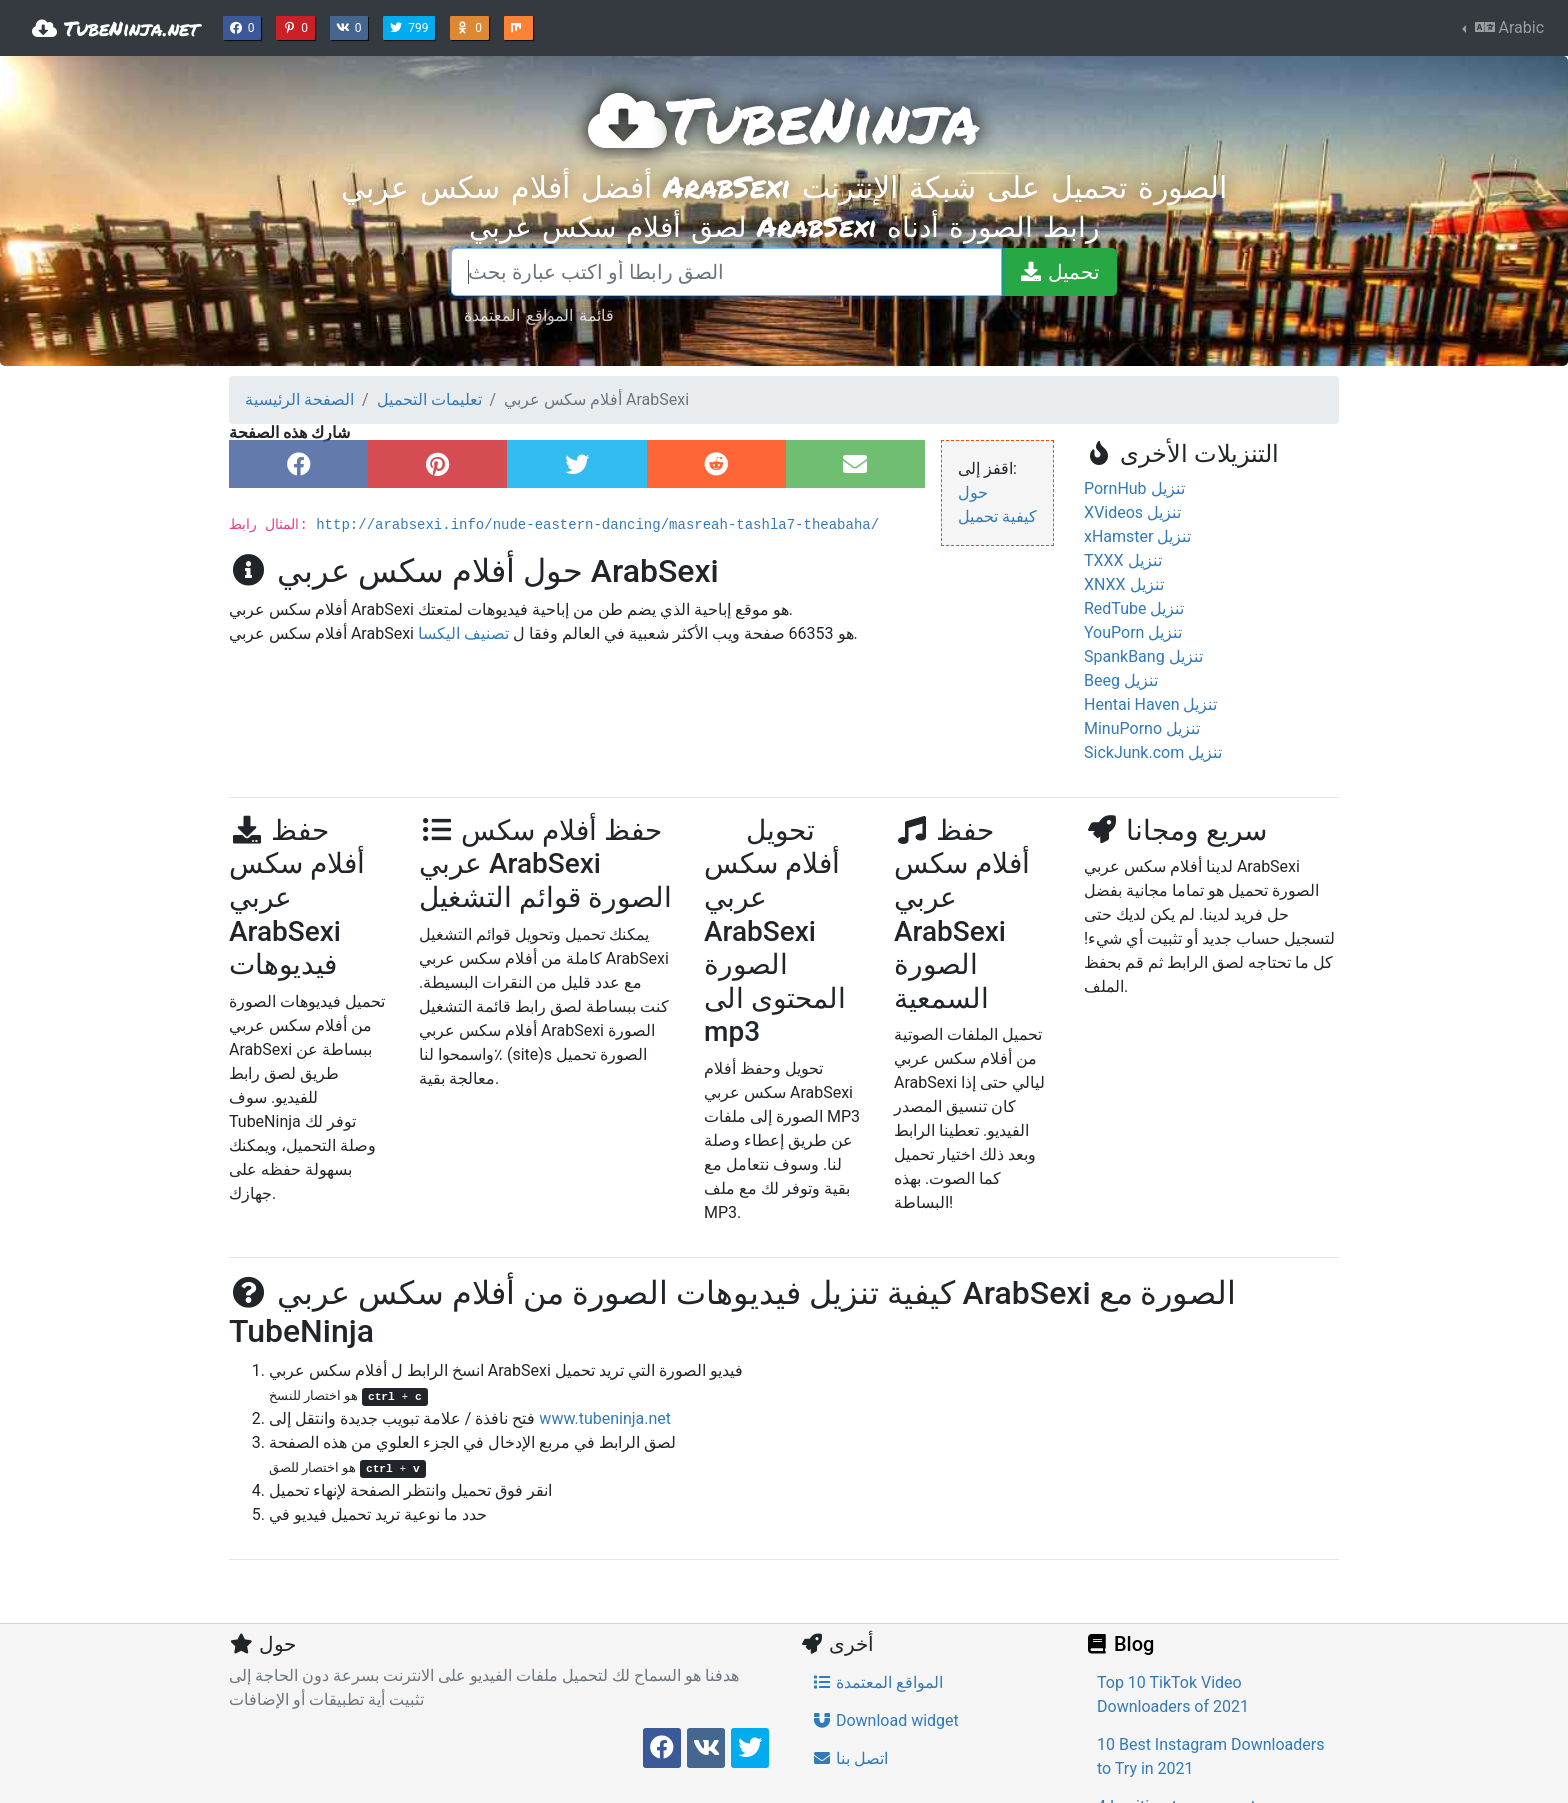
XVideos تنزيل (1132, 512)
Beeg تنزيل (1121, 680)
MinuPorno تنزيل (1142, 728)
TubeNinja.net (115, 28)
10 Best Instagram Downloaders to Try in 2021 (1210, 1756)
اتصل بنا (850, 1758)
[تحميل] (1059, 272)
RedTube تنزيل (1134, 608)
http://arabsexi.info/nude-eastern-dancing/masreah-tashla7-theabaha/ (597, 525)
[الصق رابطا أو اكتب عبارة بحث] (726, 272)
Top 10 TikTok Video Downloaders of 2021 (1173, 1694)
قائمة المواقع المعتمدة (539, 314)
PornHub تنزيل (1134, 488)
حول (973, 492)
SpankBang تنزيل (1143, 656)
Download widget (885, 1720)
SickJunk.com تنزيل (1153, 752)
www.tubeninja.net (605, 1418)
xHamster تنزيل (1137, 536)
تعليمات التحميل (429, 399)
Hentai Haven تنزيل (1150, 704)
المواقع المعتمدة (877, 1682)
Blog (1119, 1644)
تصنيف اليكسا (463, 633)
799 (411, 26)
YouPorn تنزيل (1133, 632)
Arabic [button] (1507, 27)
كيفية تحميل (997, 516)
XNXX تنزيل (1124, 584)
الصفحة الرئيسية (299, 399)
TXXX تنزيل (1123, 560)
